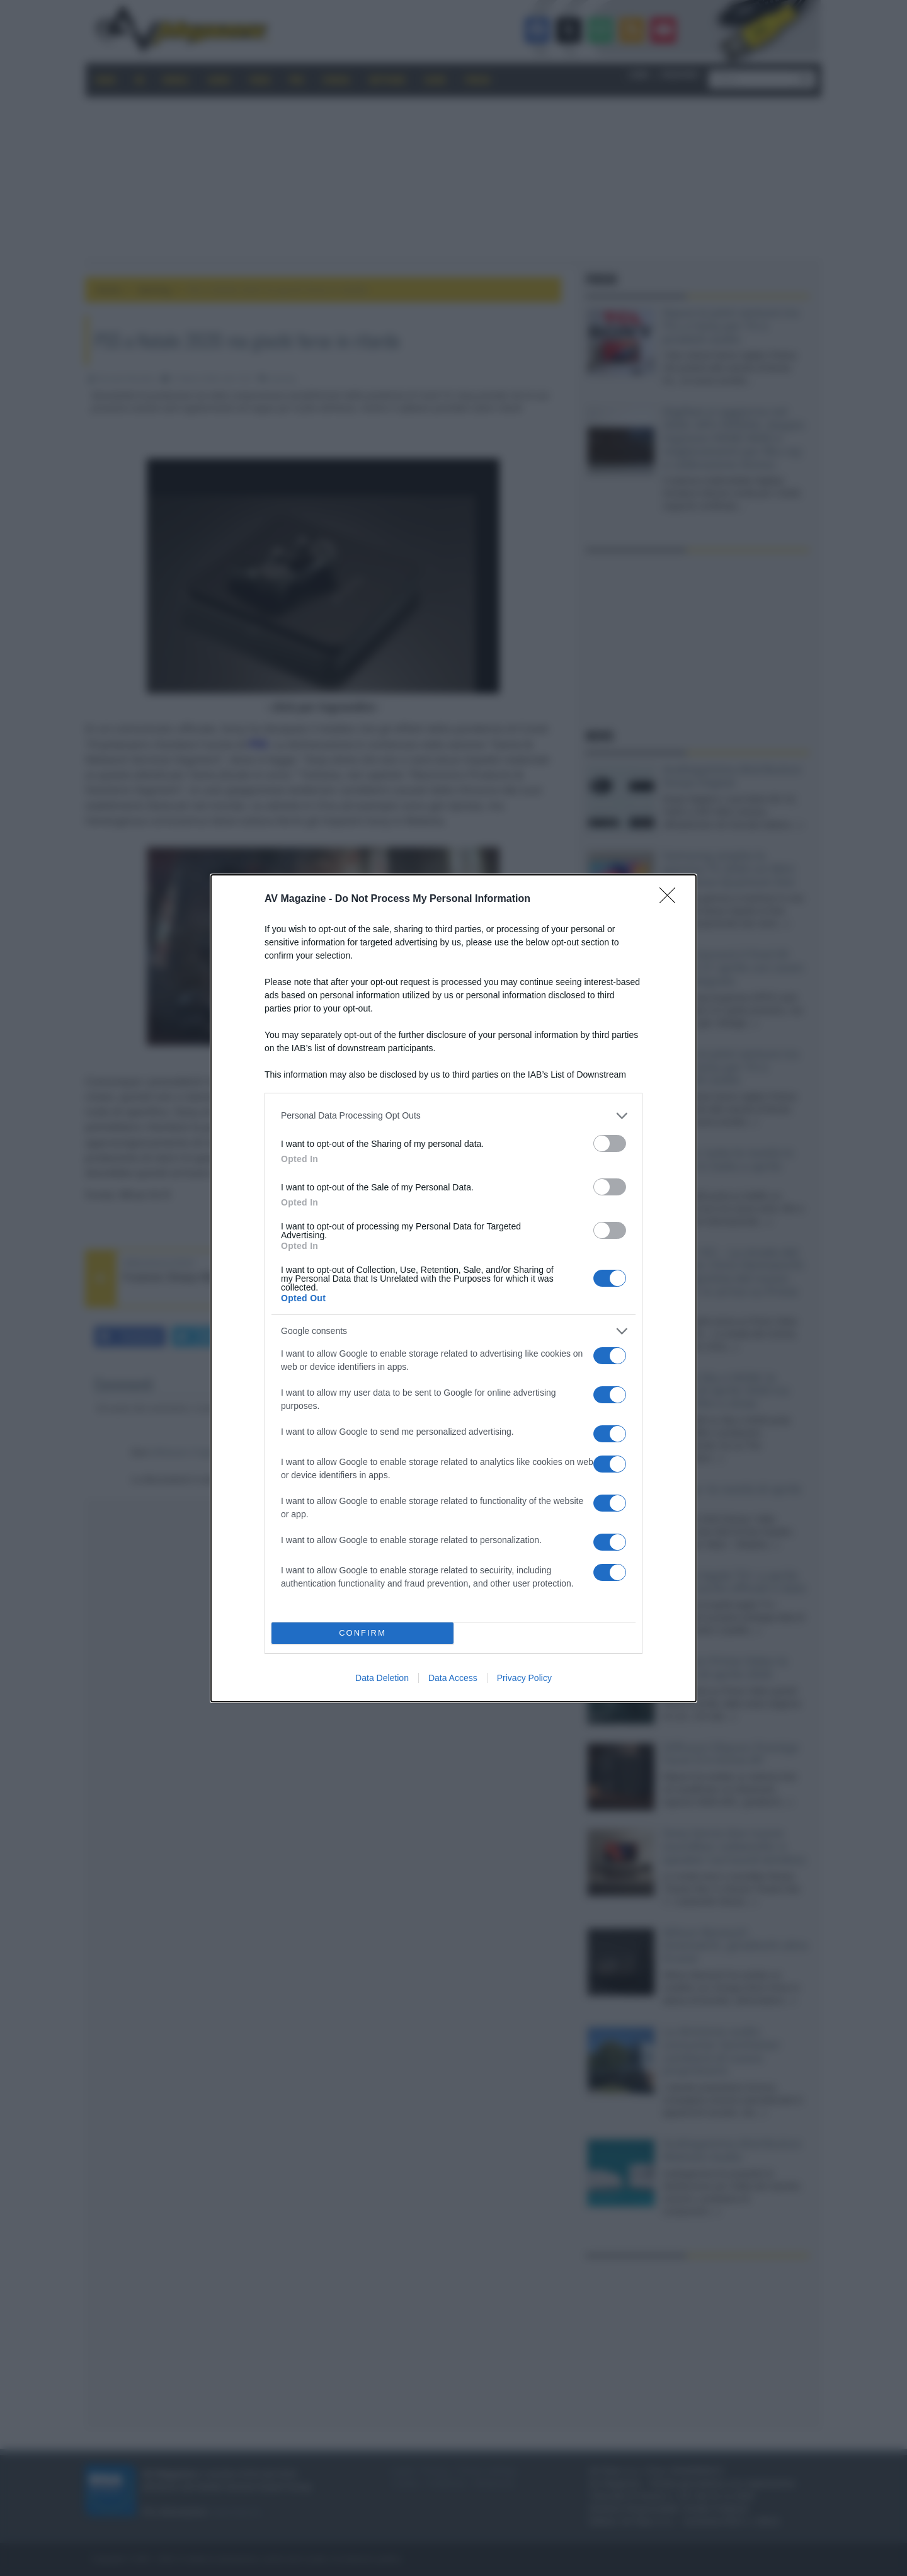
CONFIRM (362, 1633)
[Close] (671, 899)
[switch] (609, 1143)
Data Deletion (382, 1678)
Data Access (452, 1678)
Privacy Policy (524, 1678)
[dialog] (453, 1288)
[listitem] (453, 1115)
